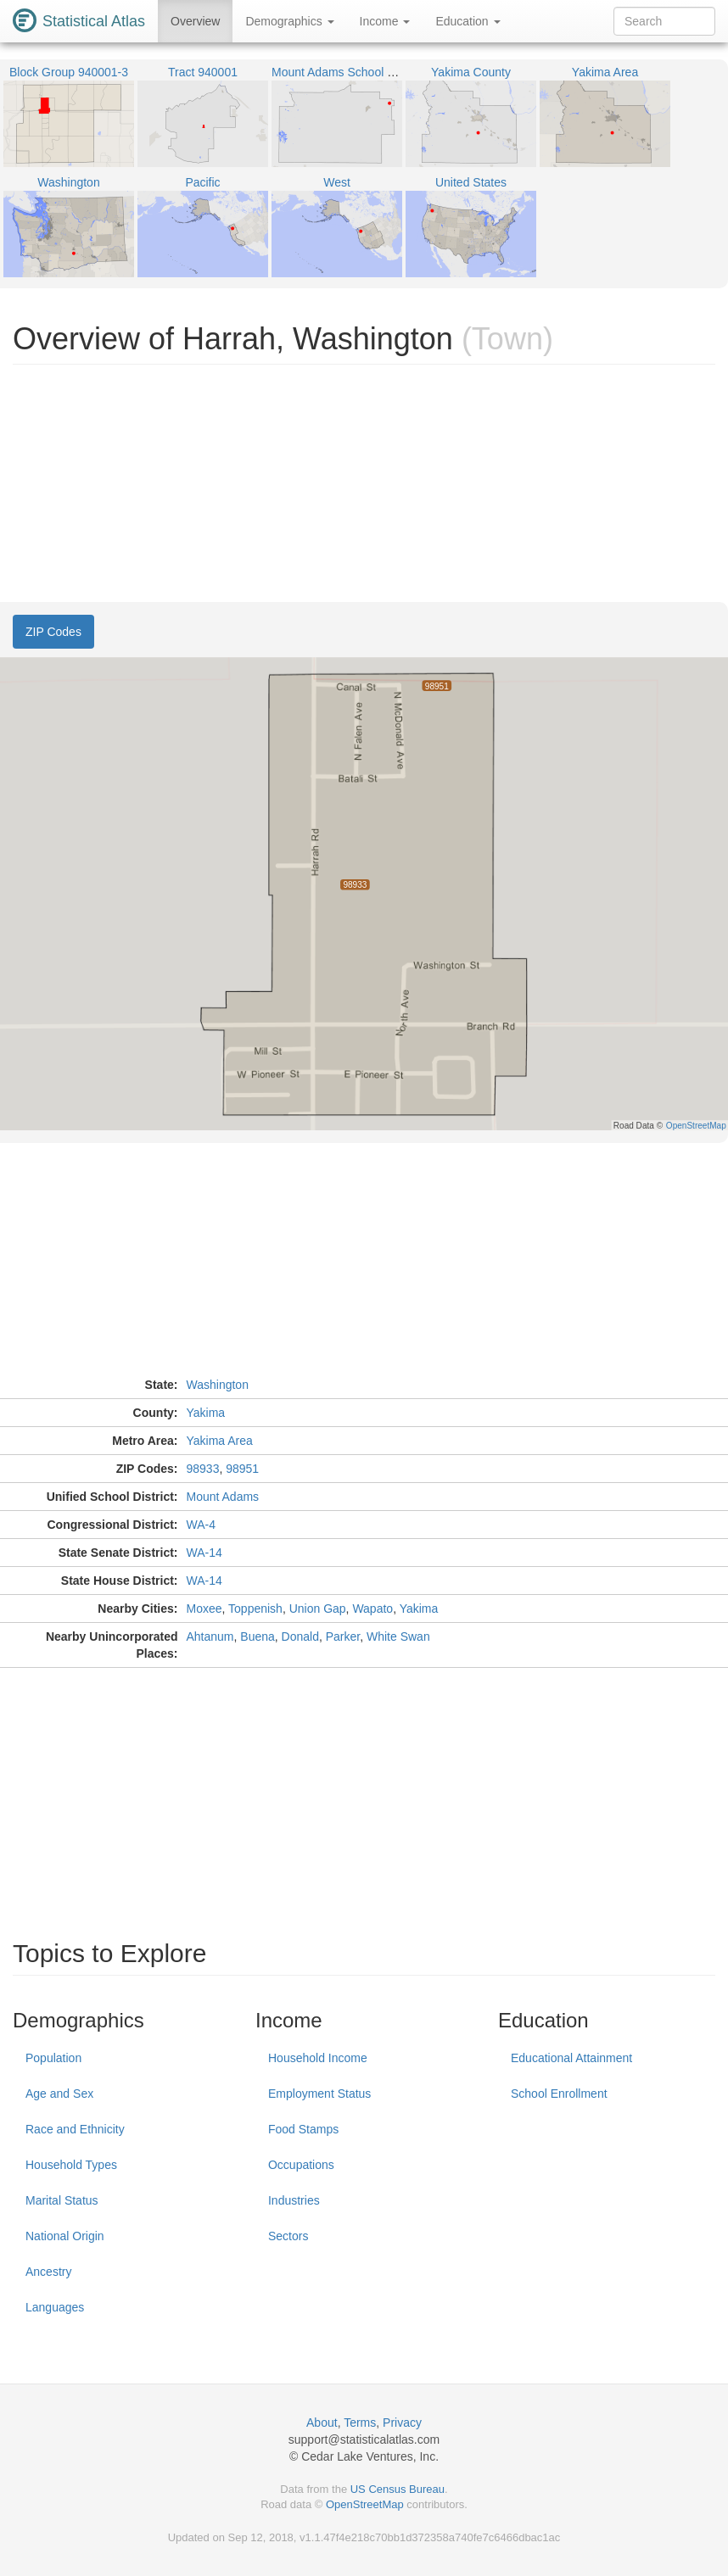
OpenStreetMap (365, 2504)
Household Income (317, 2058)
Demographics (289, 21)
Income (385, 21)
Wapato (372, 1608)
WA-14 (204, 1552)
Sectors (288, 2236)
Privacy (402, 2422)
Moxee (204, 1608)
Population (53, 2058)
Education (467, 21)
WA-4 (201, 1524)
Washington (218, 1384)
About (322, 2422)
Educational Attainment (571, 2058)
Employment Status (319, 2093)
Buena (257, 1636)
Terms (360, 2422)
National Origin (64, 2236)
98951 (242, 1468)
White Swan (398, 1636)
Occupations (301, 2165)
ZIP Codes (53, 631)
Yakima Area (220, 1440)
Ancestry (48, 2271)
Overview (195, 21)
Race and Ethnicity (75, 2129)
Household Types (71, 2165)
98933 (203, 1468)
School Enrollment (559, 2093)
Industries (294, 2200)
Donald (300, 1636)
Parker (343, 1636)
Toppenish (255, 1608)
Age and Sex (59, 2093)
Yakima (206, 1412)
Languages (54, 2307)
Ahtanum (210, 1636)
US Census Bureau (397, 2489)
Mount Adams (223, 1496)
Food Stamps (303, 2129)
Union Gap (317, 1608)
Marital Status (61, 2200)
